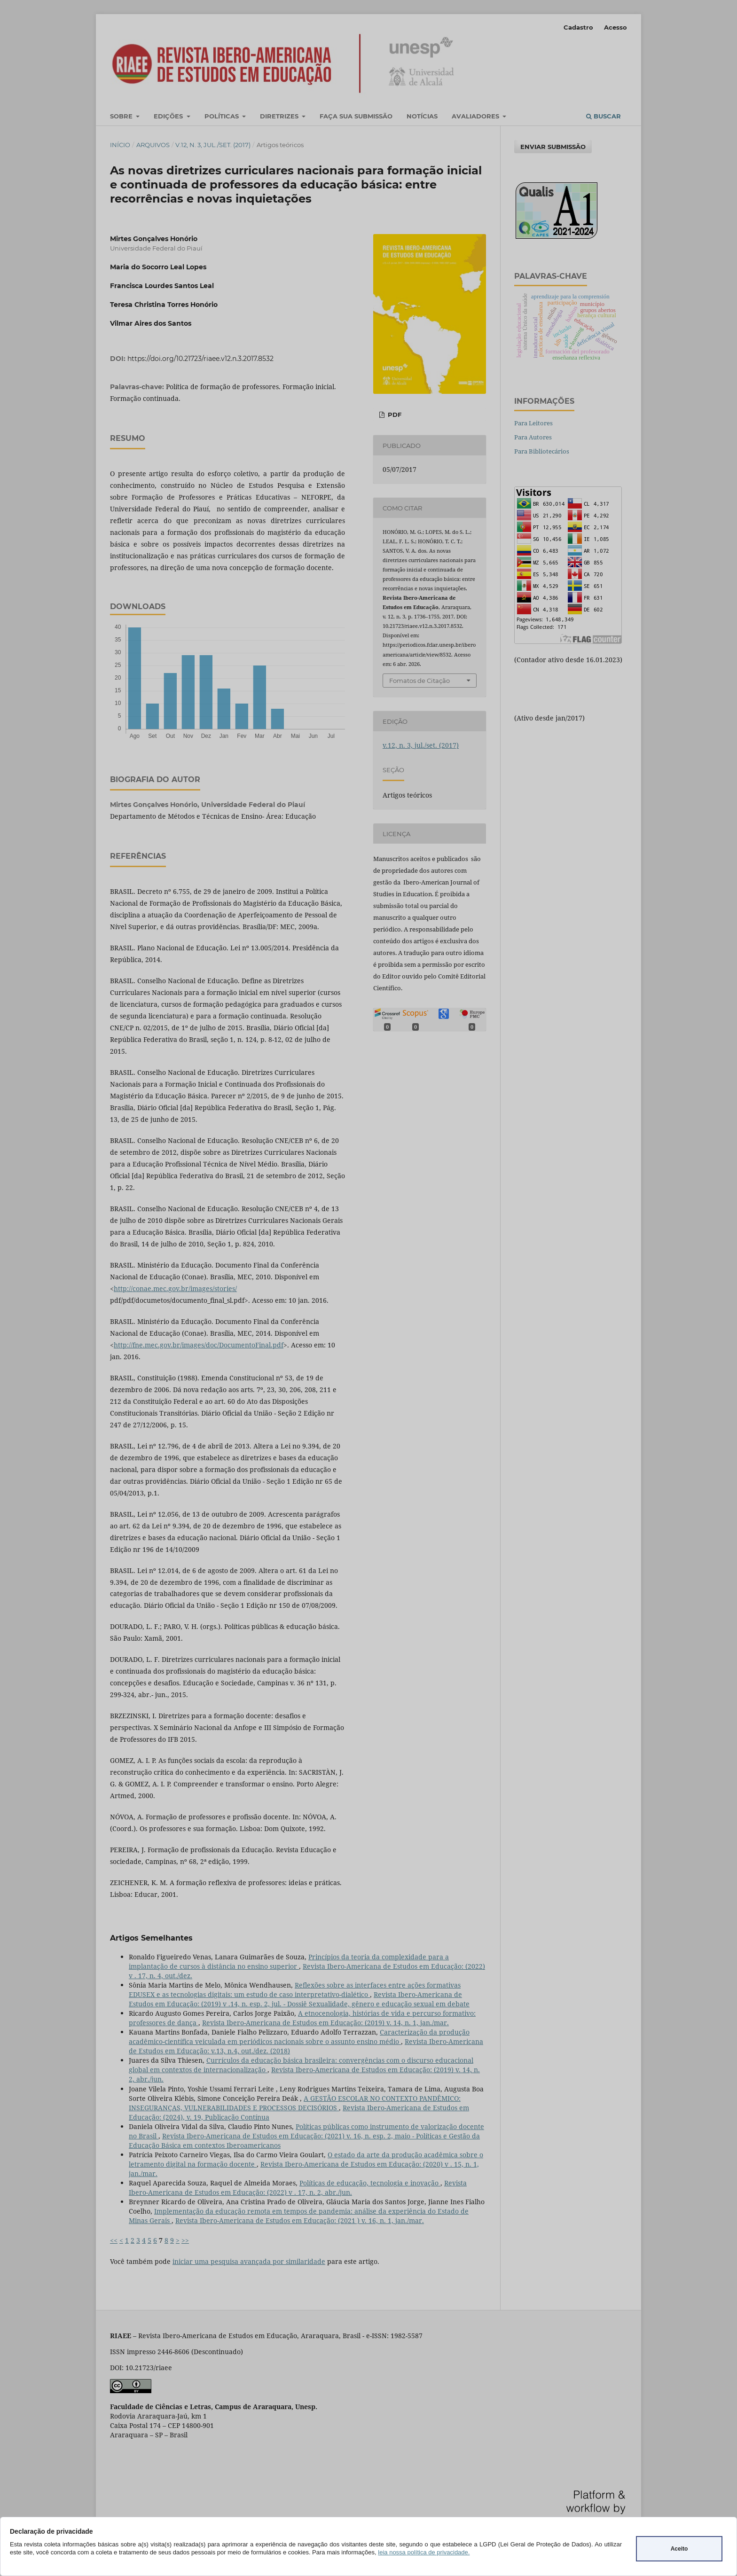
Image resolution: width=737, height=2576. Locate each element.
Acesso (615, 27)
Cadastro (578, 27)
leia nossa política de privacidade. (424, 2552)
